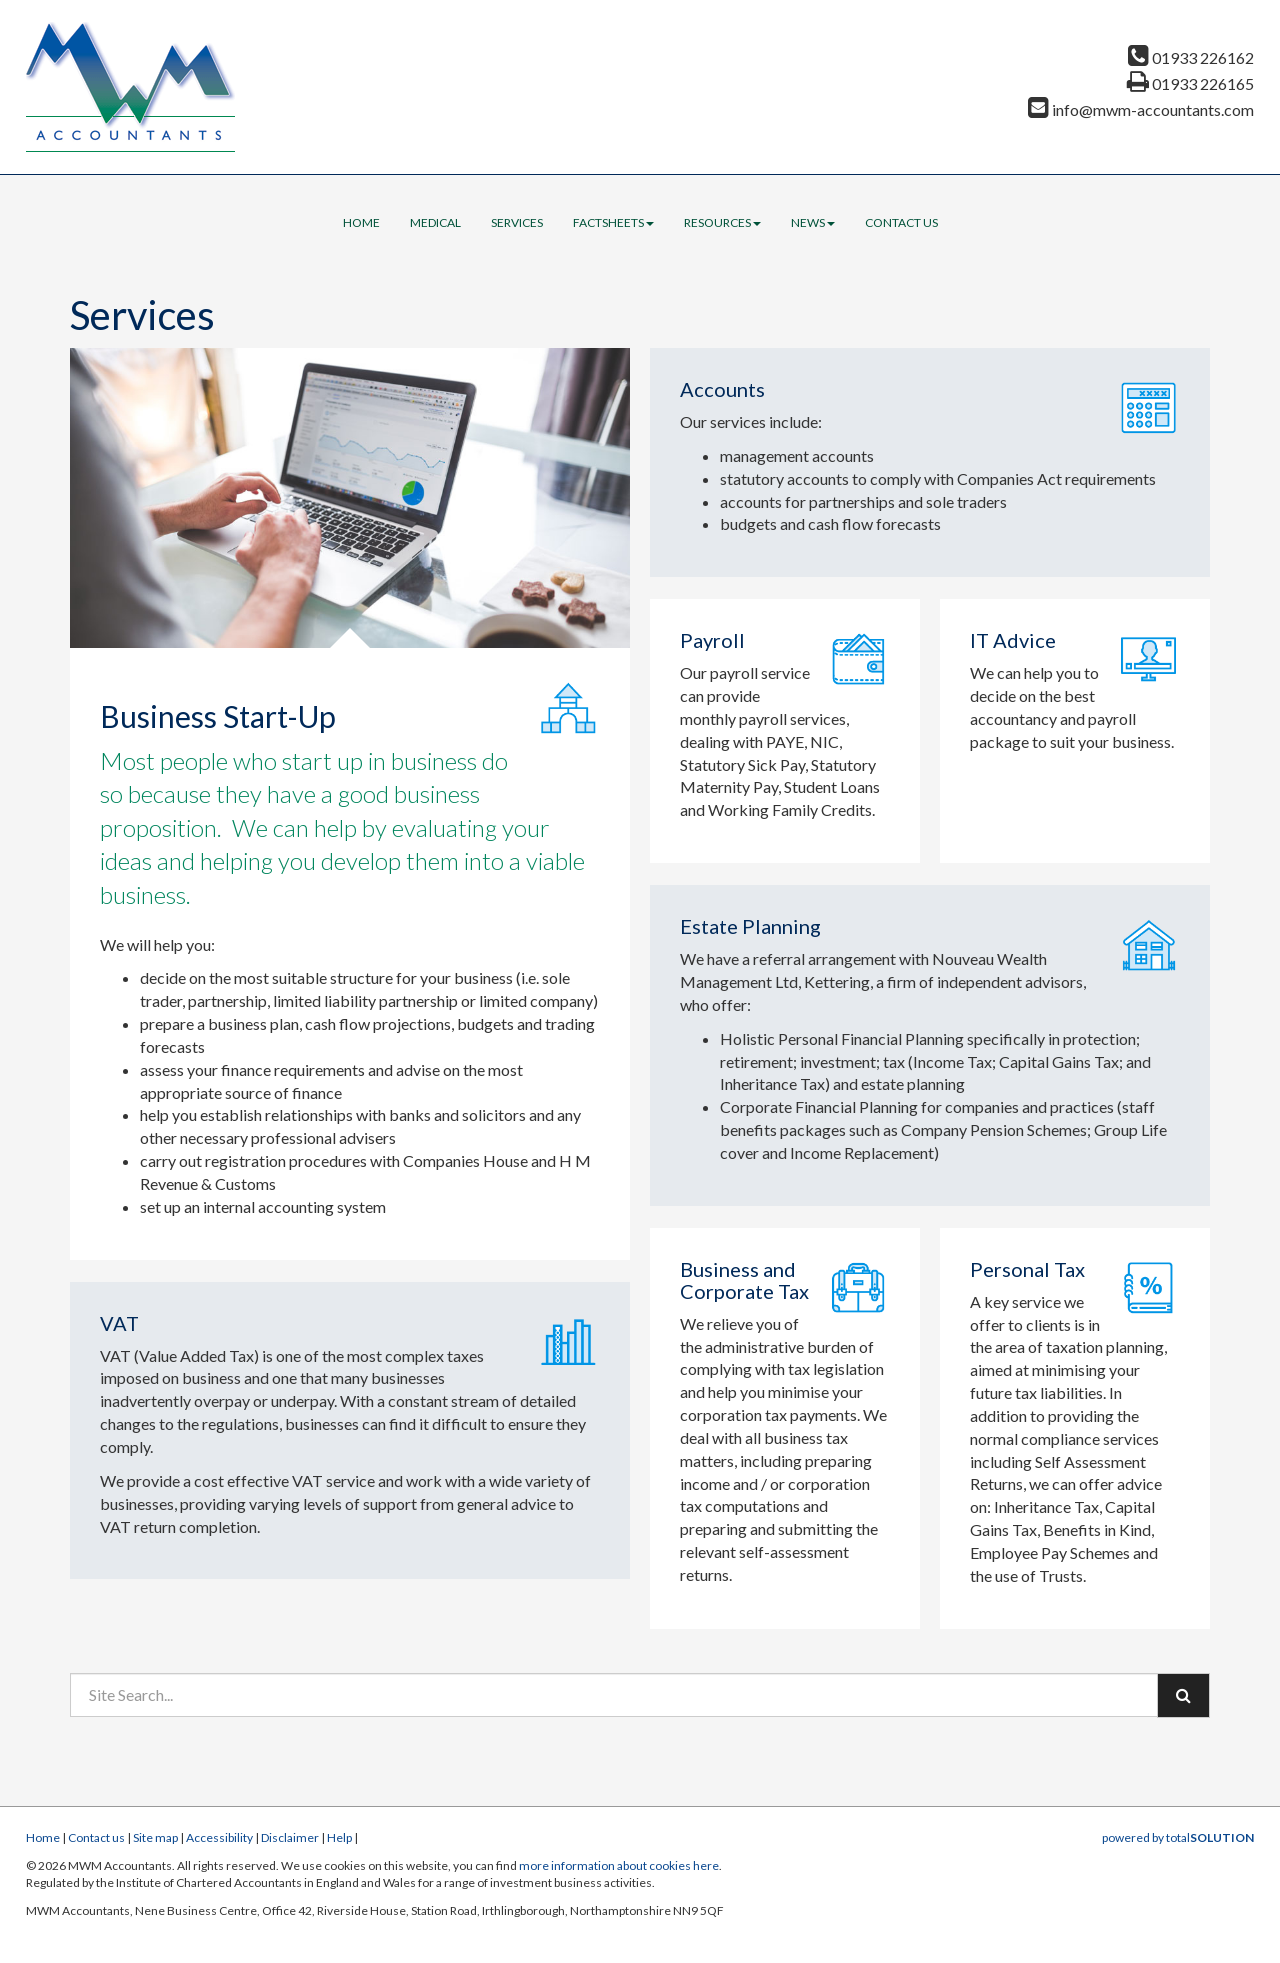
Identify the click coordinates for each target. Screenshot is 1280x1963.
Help (339, 1837)
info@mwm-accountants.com (1141, 109)
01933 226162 (1191, 57)
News (813, 222)
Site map (155, 1837)
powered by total (1178, 1837)
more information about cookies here (619, 1865)
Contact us (901, 222)
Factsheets (613, 222)
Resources (722, 222)
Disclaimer (290, 1837)
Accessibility (219, 1837)
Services (517, 222)
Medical (435, 222)
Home (361, 222)
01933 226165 (1190, 83)
